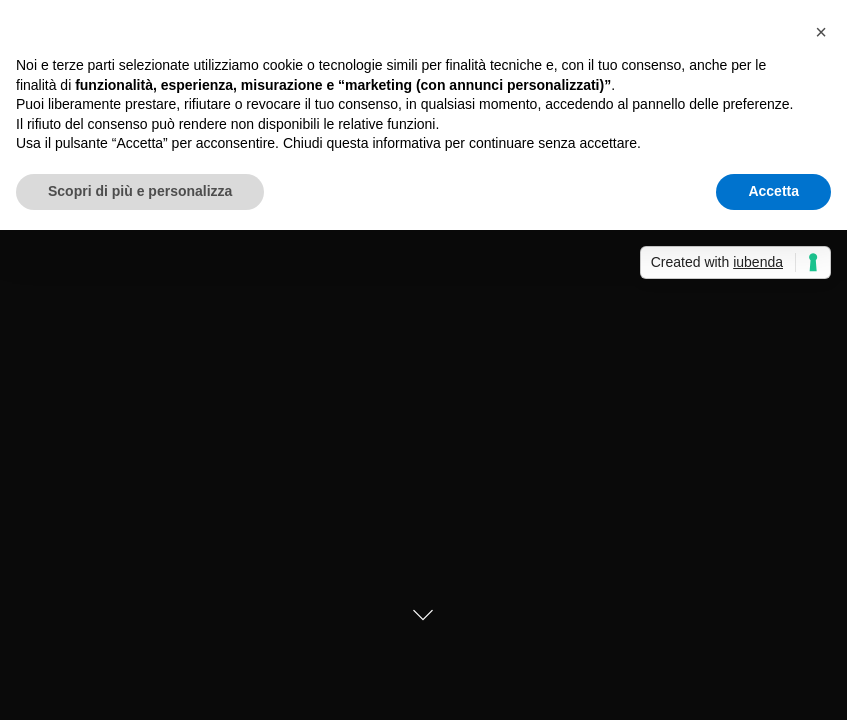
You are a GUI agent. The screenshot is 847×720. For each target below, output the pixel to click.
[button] (821, 32)
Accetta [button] (773, 191)
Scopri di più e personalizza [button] (140, 191)
